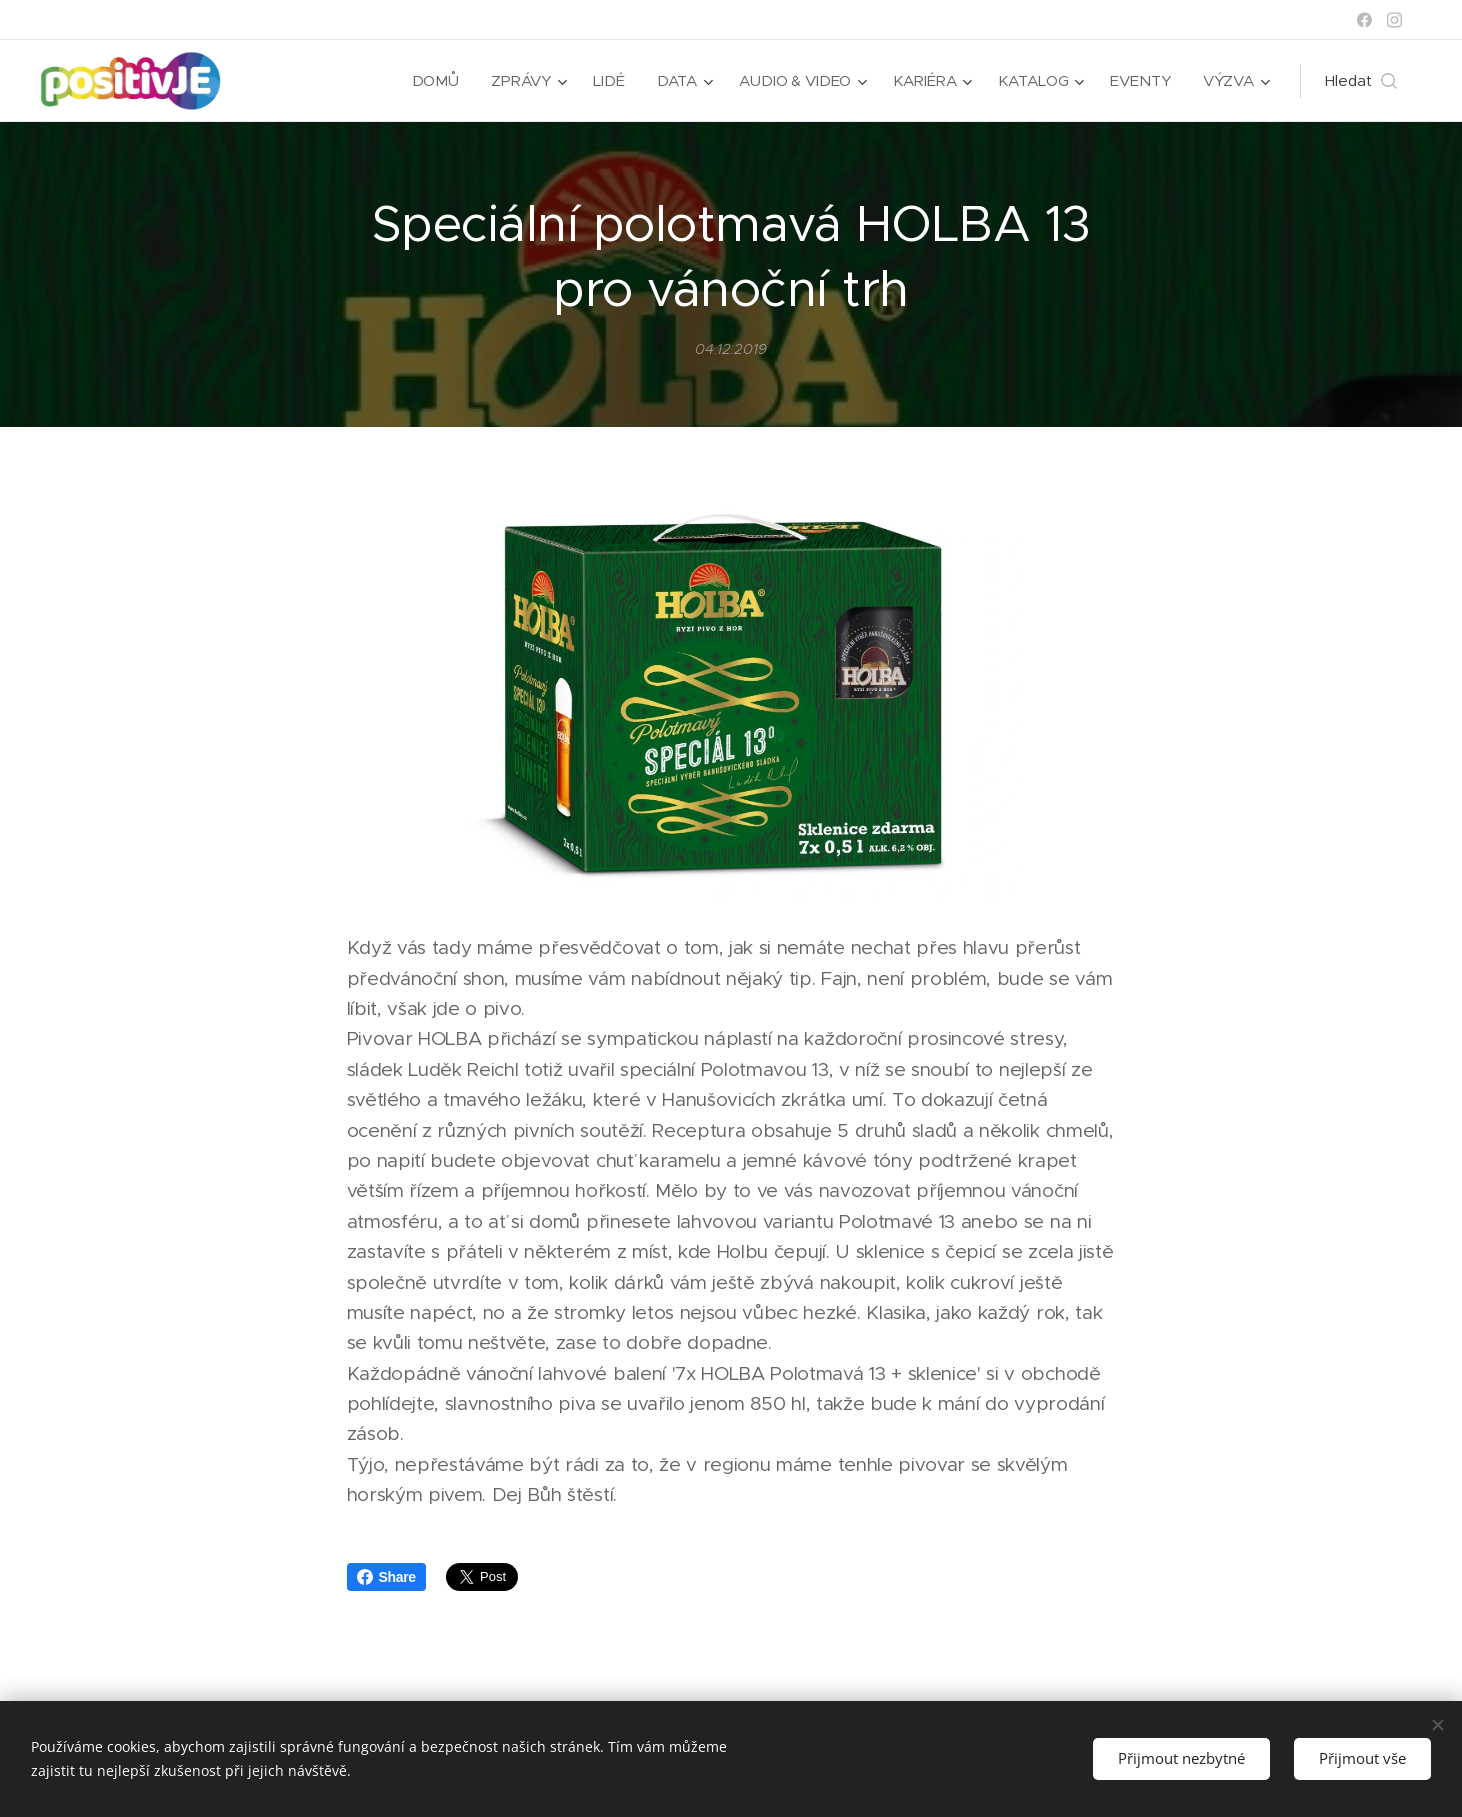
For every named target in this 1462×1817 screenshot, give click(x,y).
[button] (1361, 81)
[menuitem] (433, 81)
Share (386, 1577)
